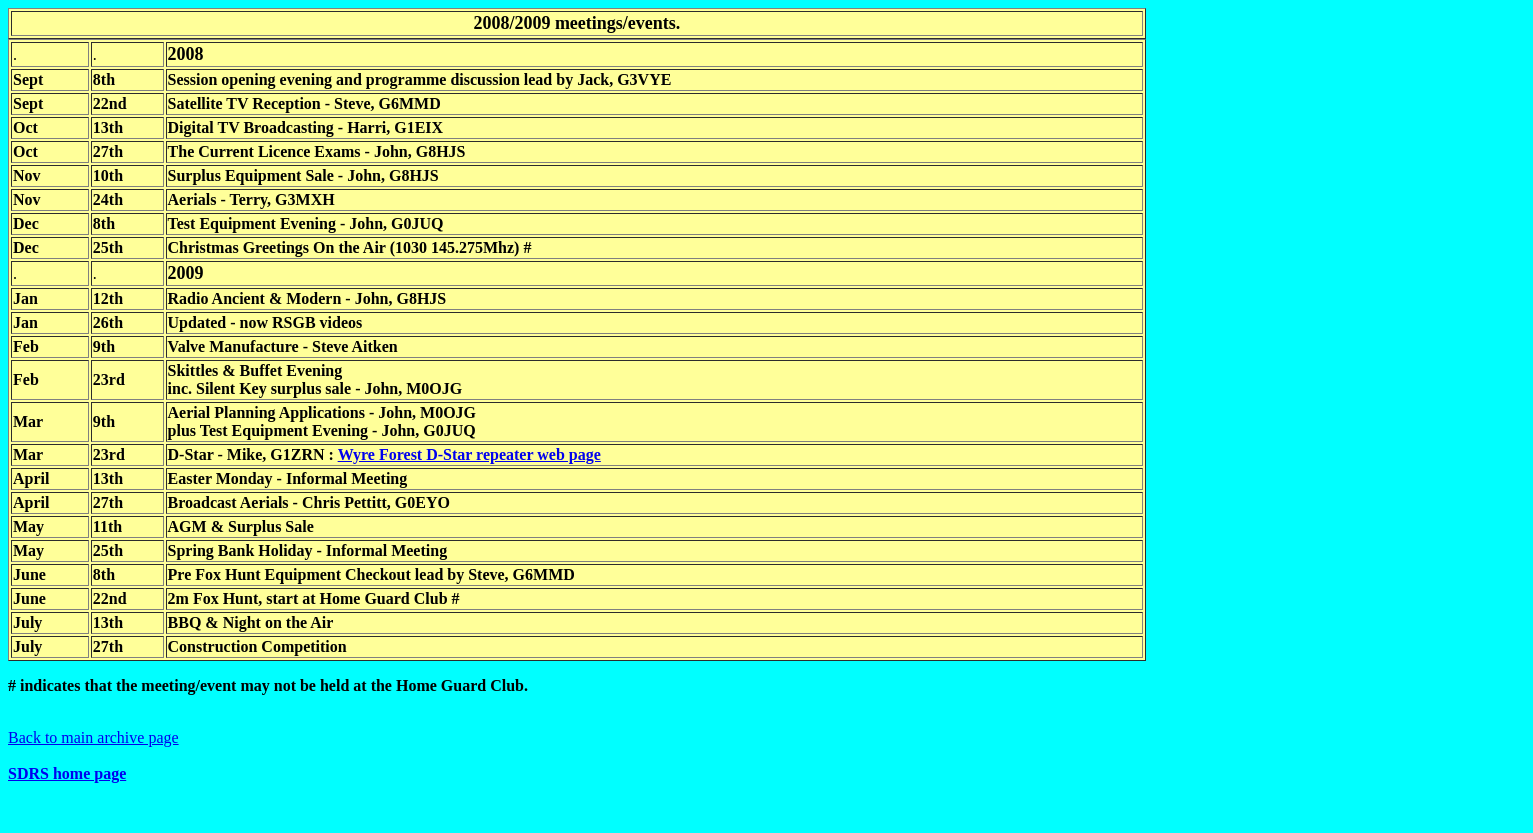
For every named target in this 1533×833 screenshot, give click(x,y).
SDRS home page (67, 773)
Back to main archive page (93, 737)
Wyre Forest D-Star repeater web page (469, 454)
